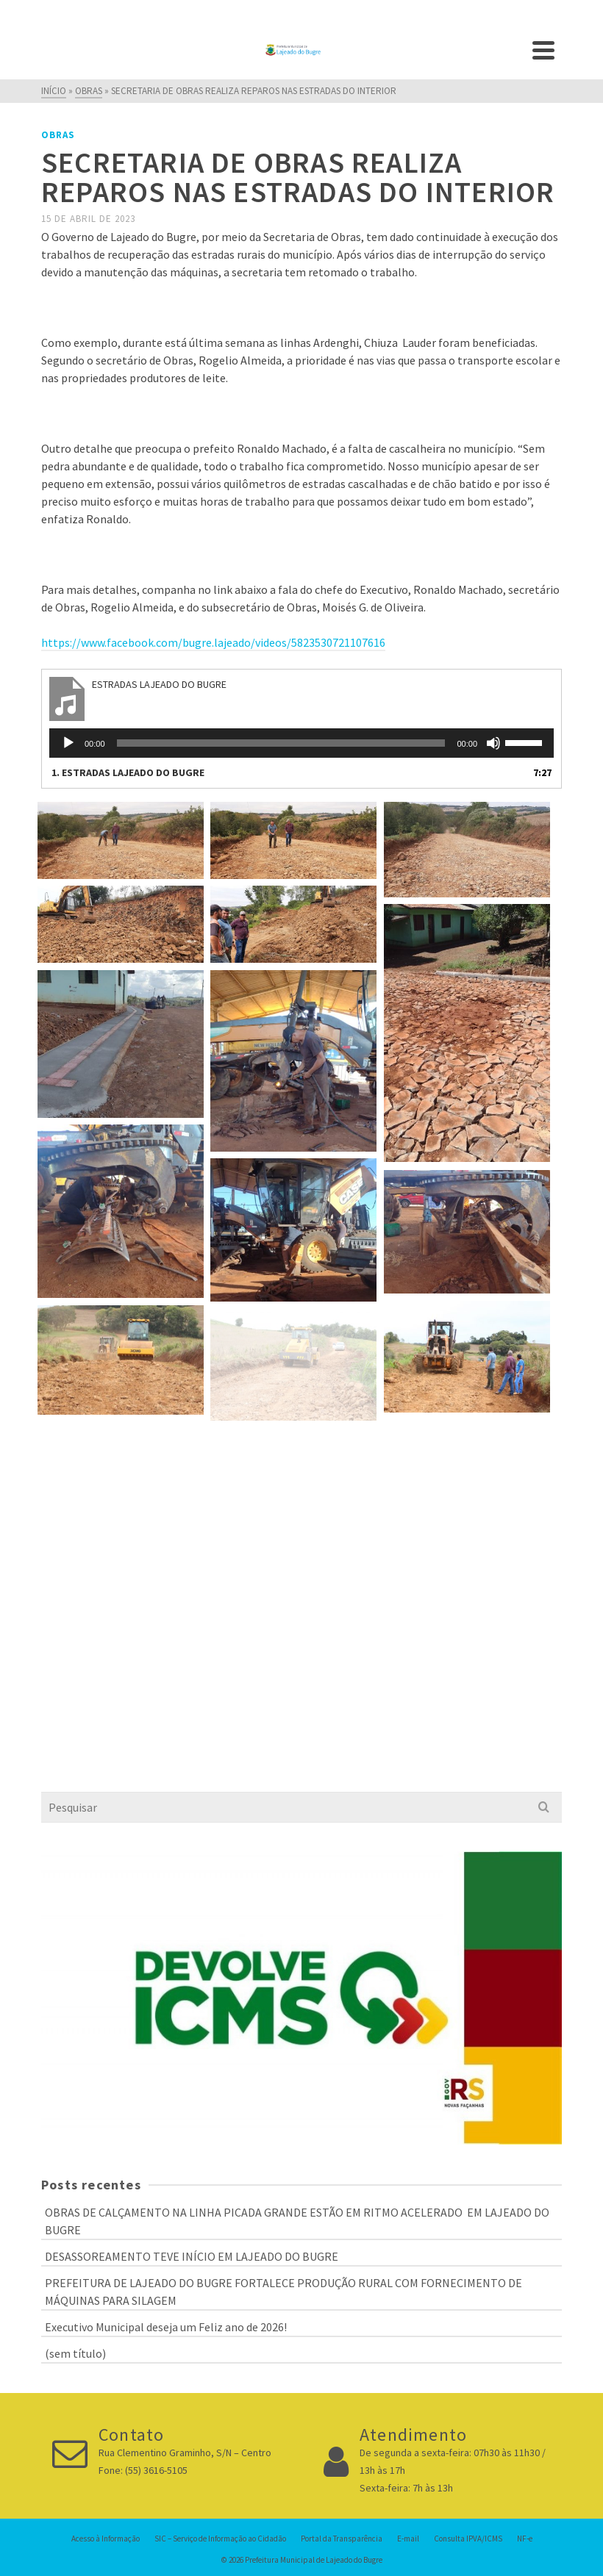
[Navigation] (543, 50)
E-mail (408, 2538)
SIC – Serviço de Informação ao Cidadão (220, 2538)
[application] (301, 743)
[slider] (281, 743)
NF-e (524, 2538)
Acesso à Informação (105, 2538)
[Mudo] (493, 743)
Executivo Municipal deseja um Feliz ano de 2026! (166, 2327)
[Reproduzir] (68, 743)
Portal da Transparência (341, 2538)
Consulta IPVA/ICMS (468, 2538)
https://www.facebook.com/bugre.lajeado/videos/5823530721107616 (213, 642)
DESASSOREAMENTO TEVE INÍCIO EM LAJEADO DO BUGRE (191, 2256)
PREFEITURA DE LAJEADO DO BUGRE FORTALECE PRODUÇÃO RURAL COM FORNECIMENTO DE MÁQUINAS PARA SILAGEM (283, 2291)
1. (127, 772)
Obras (58, 135)
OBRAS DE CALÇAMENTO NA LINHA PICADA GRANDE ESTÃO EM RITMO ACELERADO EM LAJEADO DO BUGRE (297, 2221)
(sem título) (75, 2353)
